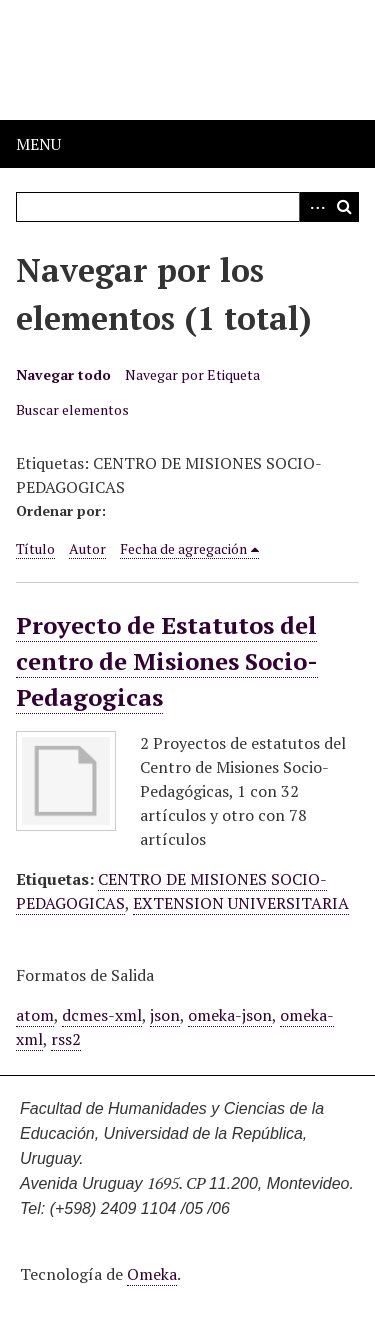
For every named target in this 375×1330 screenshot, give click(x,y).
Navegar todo (63, 374)
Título (35, 548)
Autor (87, 548)
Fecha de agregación (183, 548)
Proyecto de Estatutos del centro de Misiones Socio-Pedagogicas (167, 661)
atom (35, 1015)
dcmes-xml (102, 1015)
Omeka (152, 1274)
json (165, 1015)
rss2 (66, 1039)
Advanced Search (314, 207)
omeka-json (230, 1015)
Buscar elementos (72, 409)
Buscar (344, 207)
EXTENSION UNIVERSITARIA (241, 903)
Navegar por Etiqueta (192, 374)
